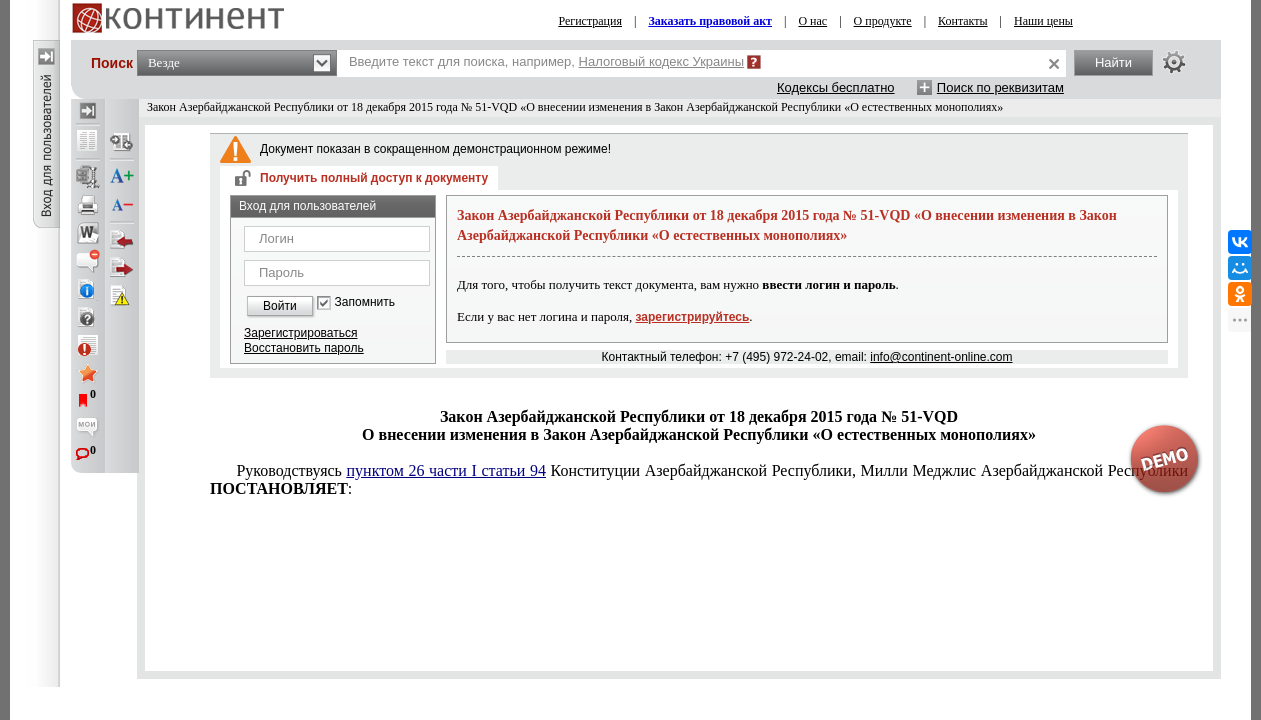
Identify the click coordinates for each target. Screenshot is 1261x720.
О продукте (883, 21)
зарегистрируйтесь (693, 317)
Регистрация (590, 21)
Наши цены (1043, 21)
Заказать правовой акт (710, 21)
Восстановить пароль (304, 348)
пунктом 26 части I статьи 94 (446, 470)
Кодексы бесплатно (836, 87)
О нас (812, 21)
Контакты (963, 21)
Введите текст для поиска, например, (546, 61)
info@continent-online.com (941, 357)
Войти (280, 306)
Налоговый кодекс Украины (662, 61)
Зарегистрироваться (300, 333)
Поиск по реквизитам (1000, 87)
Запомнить (365, 302)
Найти (1113, 62)
